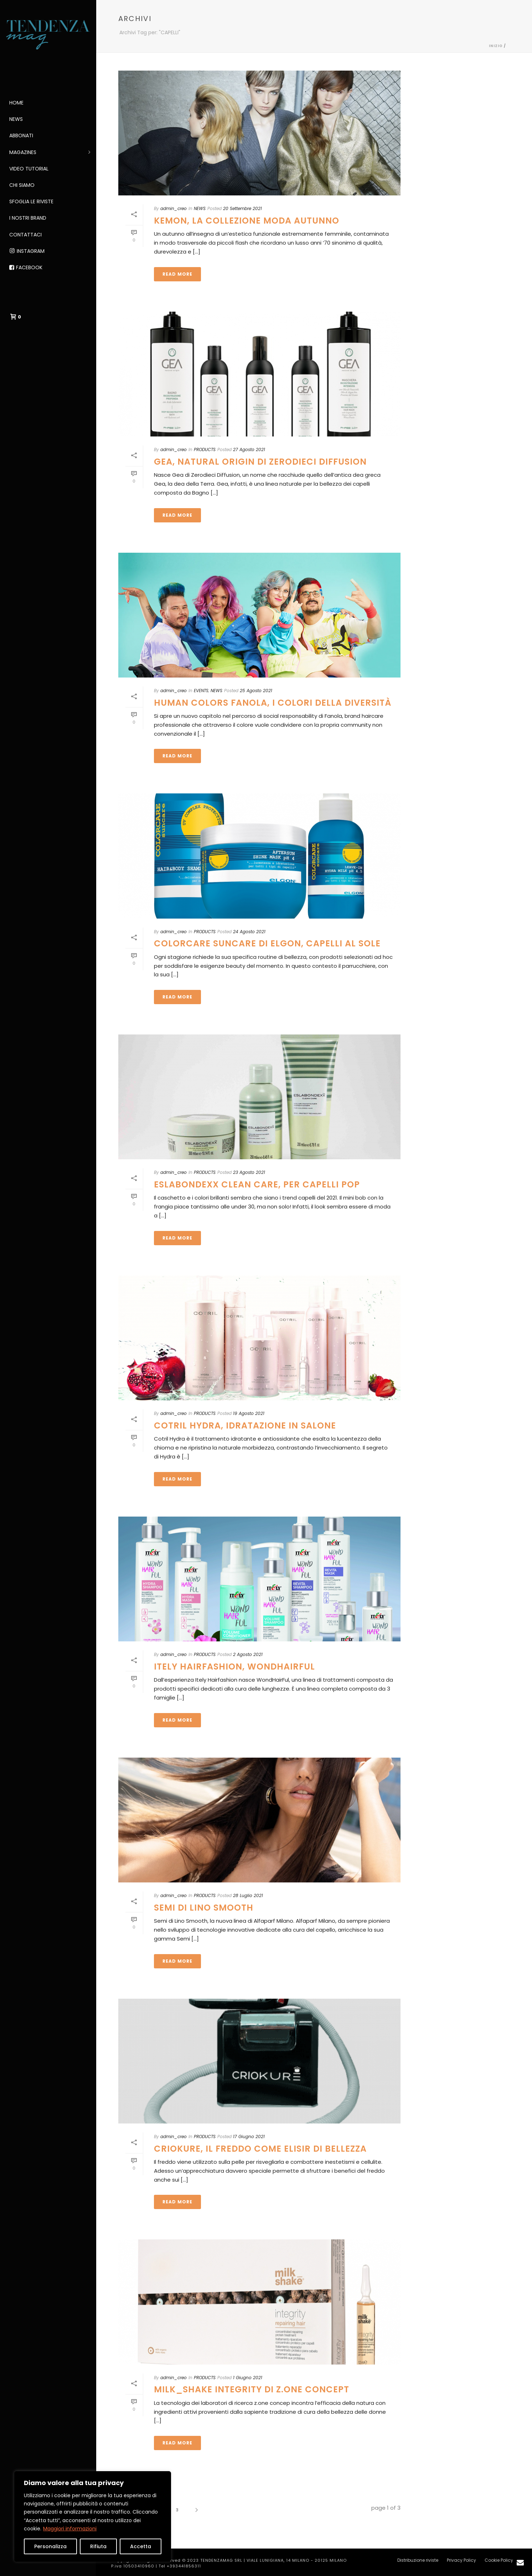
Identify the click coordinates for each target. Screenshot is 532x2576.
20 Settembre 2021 (242, 208)
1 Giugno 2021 (247, 2378)
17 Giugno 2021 (249, 2136)
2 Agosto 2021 (248, 1654)
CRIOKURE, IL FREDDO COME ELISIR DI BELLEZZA (260, 2149)
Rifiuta (98, 2546)
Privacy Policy (461, 2560)
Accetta (140, 2546)
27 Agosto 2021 (249, 449)
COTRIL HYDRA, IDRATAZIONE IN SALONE (245, 1425)
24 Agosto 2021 (249, 932)
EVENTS (201, 691)
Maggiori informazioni (70, 2528)
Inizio (496, 45)
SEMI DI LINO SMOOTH (203, 1907)
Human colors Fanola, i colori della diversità (272, 703)
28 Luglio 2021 (248, 1895)
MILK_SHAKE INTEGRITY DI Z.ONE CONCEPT (251, 2389)
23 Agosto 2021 (249, 1172)
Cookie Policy (499, 2560)
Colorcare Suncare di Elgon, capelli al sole (267, 943)
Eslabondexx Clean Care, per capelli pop (257, 1184)
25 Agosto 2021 (256, 691)
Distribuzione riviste (417, 2560)
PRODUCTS (205, 449)
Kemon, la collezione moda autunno (246, 220)
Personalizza (50, 2546)
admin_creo (173, 208)
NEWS (200, 208)
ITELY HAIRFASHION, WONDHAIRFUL (234, 1666)
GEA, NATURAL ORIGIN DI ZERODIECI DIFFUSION (260, 461)
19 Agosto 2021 (248, 1413)
